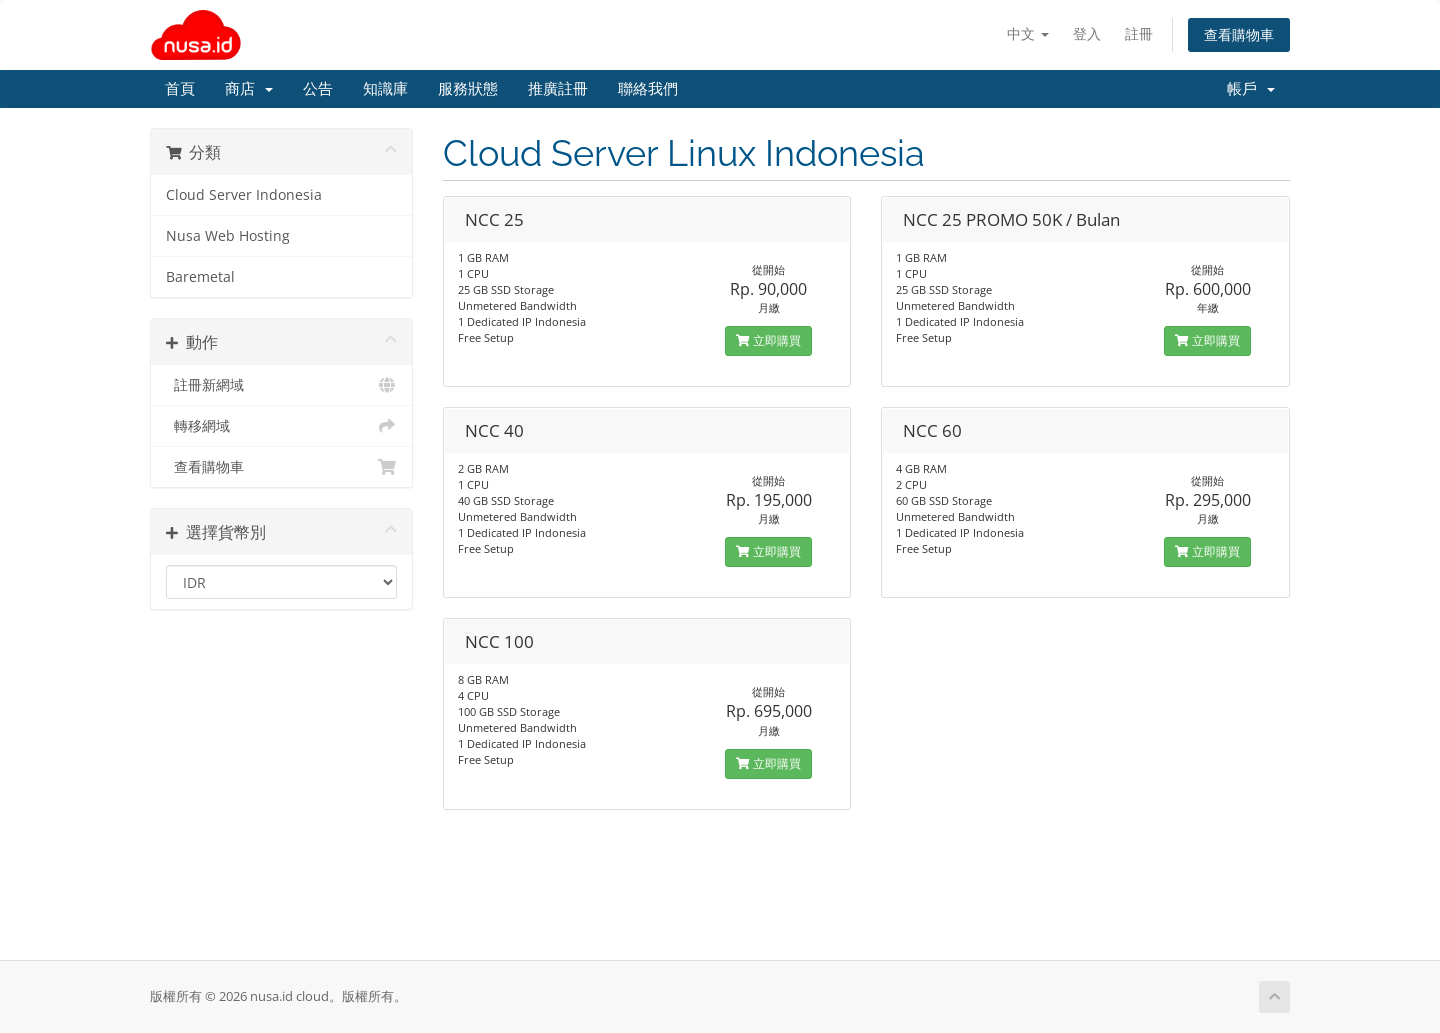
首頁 (180, 89)
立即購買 (768, 340)
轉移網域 (281, 426)
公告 (318, 89)
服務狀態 (468, 89)
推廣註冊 (558, 89)
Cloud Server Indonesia (244, 195)
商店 (249, 89)
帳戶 (1251, 89)
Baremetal (200, 277)
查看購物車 (1239, 34)
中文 (1028, 33)
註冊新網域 (281, 385)
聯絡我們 (648, 89)
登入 (1087, 33)
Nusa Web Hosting (228, 236)
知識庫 (385, 89)
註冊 (1139, 33)
